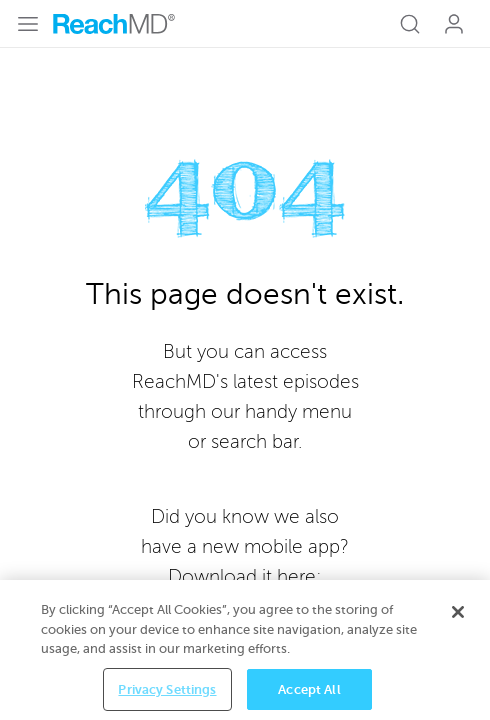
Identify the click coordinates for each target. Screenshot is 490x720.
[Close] (458, 614)
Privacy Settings (167, 690)
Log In (454, 24)
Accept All (309, 690)
